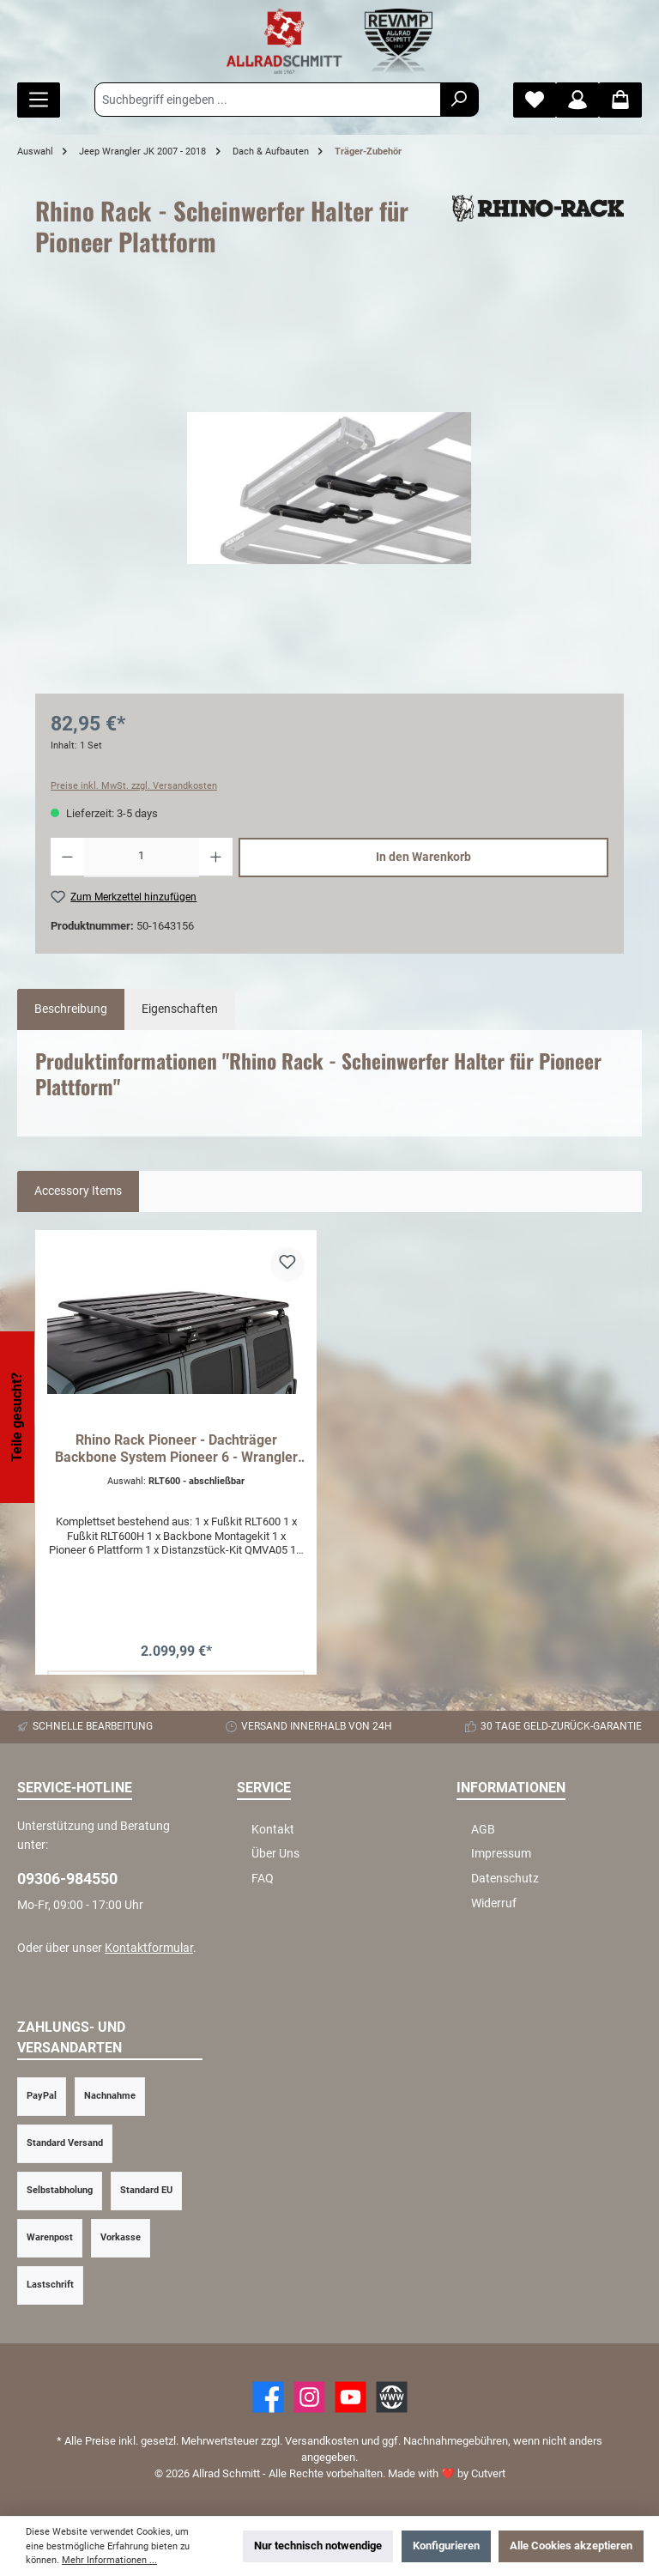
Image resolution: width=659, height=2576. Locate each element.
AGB (483, 1829)
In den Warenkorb (423, 857)
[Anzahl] (141, 857)
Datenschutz (505, 1878)
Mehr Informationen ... (109, 2560)
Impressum (501, 1853)
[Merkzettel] (534, 100)
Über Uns (275, 1853)
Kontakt (272, 1829)
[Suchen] (459, 99)
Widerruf (494, 1903)
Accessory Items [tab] (78, 1191)
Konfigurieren (446, 2545)
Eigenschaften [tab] (180, 1009)
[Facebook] (268, 2397)
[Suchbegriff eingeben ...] (267, 99)
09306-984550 (67, 1879)
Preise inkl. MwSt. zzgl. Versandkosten (134, 785)
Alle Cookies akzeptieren (571, 2545)
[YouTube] (350, 2397)
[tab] (70, 1009)
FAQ (262, 1878)
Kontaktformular (149, 1948)
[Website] (391, 2397)
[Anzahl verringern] (67, 857)
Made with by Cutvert (446, 2473)
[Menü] (38, 100)
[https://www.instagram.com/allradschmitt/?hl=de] (309, 2397)
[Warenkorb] (620, 100)
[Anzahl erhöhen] (216, 857)
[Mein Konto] (577, 100)
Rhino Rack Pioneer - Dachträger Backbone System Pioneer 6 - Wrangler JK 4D (176, 1449)
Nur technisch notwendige (318, 2545)
